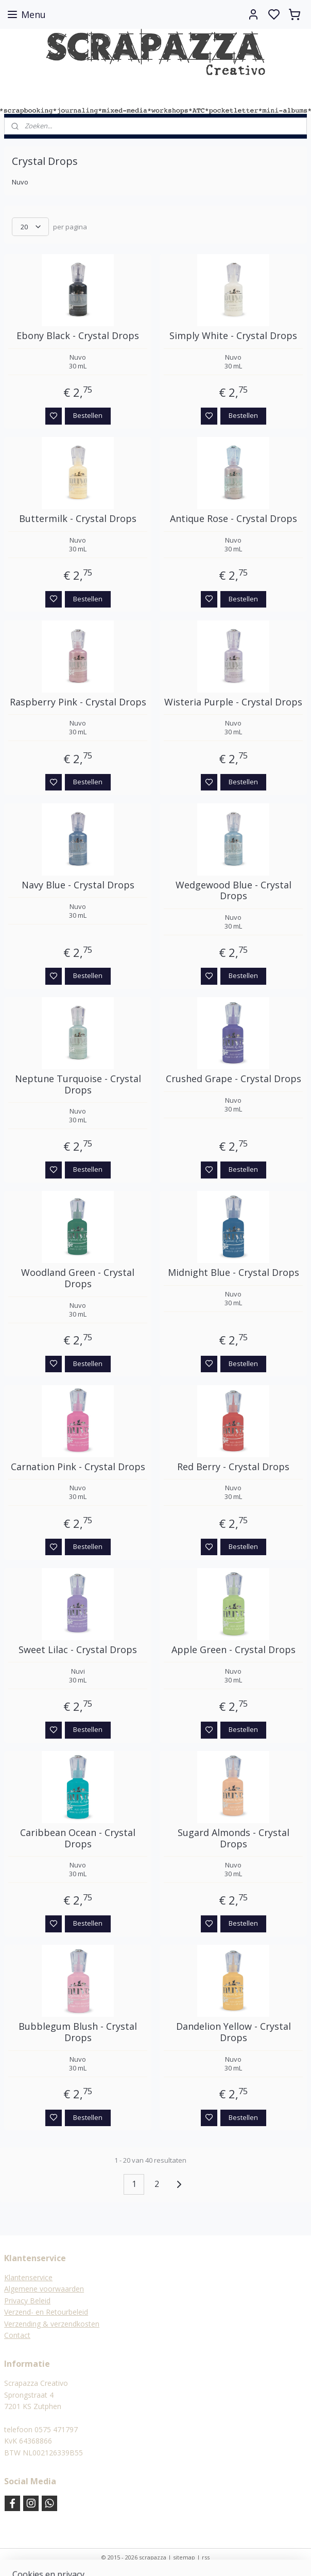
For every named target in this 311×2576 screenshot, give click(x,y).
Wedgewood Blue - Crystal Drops (233, 891)
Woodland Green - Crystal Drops (77, 1278)
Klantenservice (28, 2277)
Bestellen (87, 415)
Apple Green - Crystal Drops (233, 1650)
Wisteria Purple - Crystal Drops (233, 702)
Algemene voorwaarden (44, 2289)
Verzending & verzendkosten (51, 2324)
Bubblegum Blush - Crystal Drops (78, 2032)
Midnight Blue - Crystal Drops (233, 1272)
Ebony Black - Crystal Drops (77, 336)
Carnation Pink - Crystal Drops (78, 1466)
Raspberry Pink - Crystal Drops (78, 702)
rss (206, 2557)
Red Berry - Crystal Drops (233, 1466)
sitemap (184, 2557)
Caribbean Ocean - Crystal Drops (77, 1838)
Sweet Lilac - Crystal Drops (78, 1650)
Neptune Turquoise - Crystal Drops (78, 1084)
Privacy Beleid (27, 2300)
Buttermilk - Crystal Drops (77, 519)
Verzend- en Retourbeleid (46, 2312)
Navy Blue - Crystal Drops (78, 885)
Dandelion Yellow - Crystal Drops (233, 2032)
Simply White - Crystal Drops (233, 336)
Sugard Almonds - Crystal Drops (233, 1838)
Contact (17, 2335)
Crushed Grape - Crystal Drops (233, 1079)
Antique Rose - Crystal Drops (233, 519)
